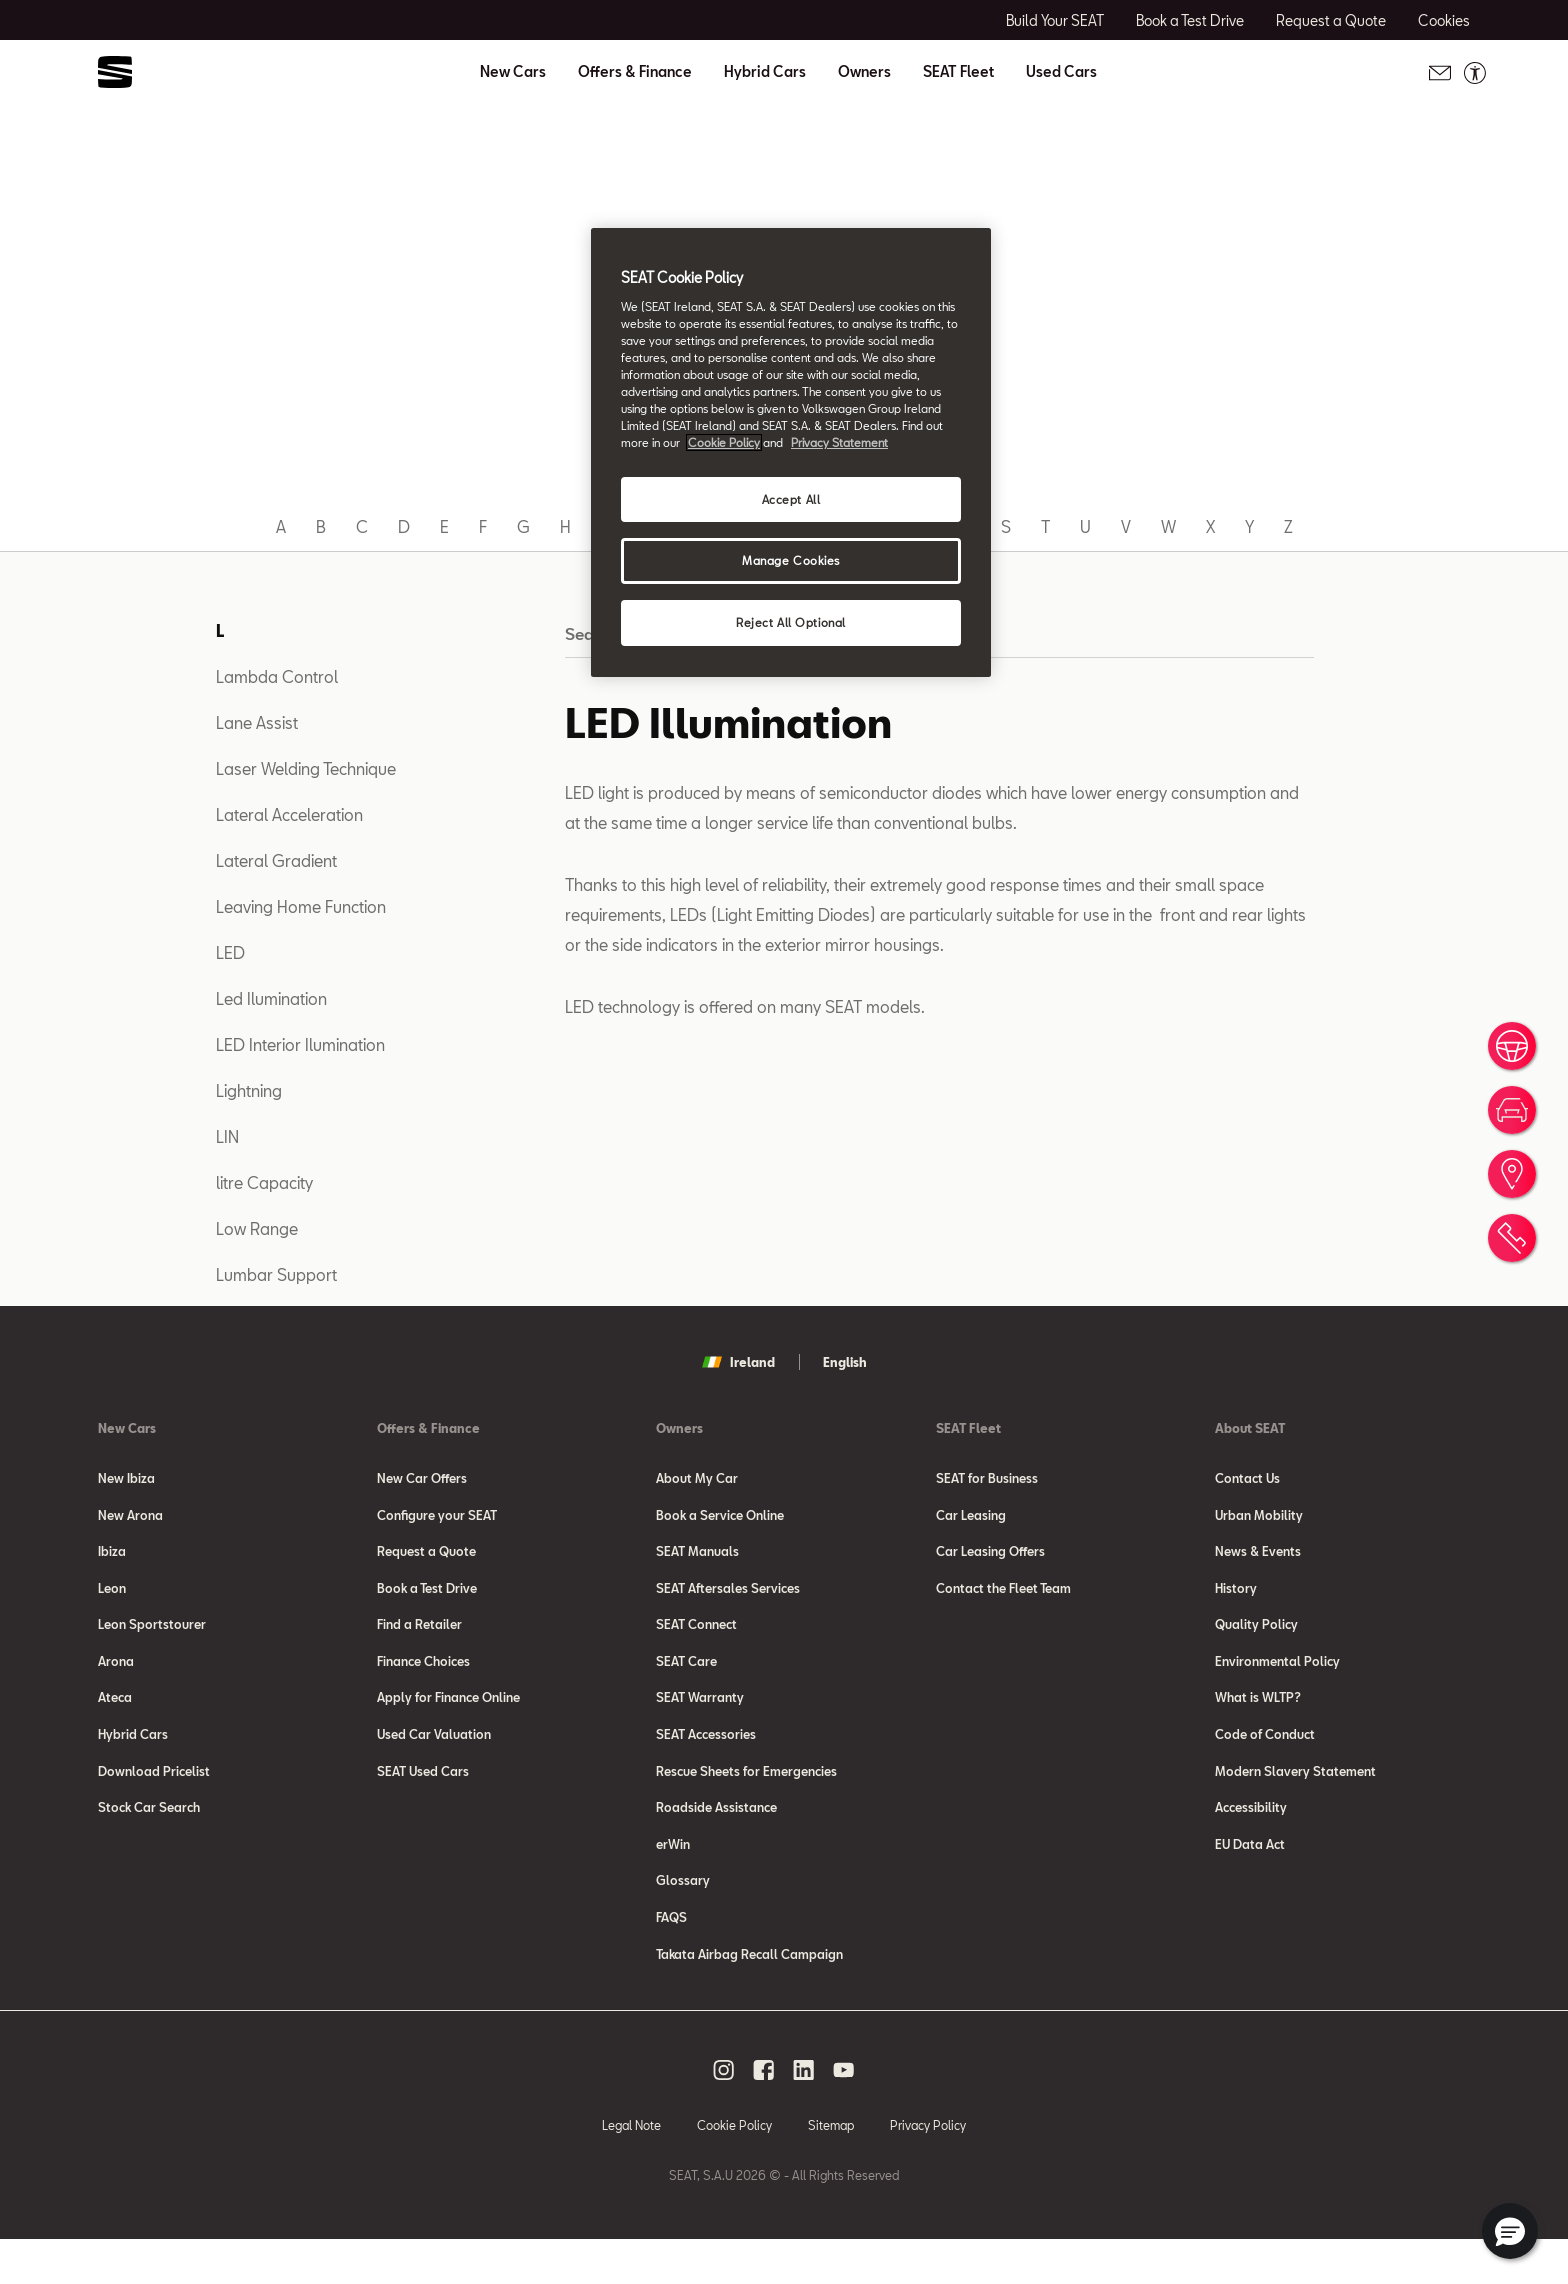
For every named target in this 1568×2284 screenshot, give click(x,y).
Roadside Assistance (716, 1838)
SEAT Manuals (697, 1558)
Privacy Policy (928, 2169)
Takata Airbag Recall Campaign (749, 1998)
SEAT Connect (696, 1638)
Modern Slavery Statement (1295, 1798)
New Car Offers (422, 1478)
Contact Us (1247, 1478)
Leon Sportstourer (152, 1638)
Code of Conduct (1265, 1758)
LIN (227, 1136)
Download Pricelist (154, 1798)
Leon (112, 1598)
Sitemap (831, 2169)
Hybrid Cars (765, 72)
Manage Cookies (791, 560)
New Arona (130, 1518)
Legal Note (631, 2169)
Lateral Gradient (276, 860)
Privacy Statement (839, 442)
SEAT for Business (987, 1478)
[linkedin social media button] (804, 2114)
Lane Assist (257, 722)
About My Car (697, 1478)
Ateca (115, 1718)
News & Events (1258, 1558)
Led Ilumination (271, 998)
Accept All (791, 499)
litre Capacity (264, 1182)
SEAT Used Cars (423, 1798)
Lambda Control (277, 676)
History (1236, 1598)
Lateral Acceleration (289, 814)
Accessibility (1251, 1838)
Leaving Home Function (301, 906)
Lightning (249, 1090)
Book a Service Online (720, 1518)
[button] (1510, 2231)
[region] (791, 452)
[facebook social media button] (764, 2114)
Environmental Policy (1277, 1678)
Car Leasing (971, 1518)
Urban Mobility (1259, 1518)
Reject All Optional (791, 622)
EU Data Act (1250, 1878)
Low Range (257, 1228)
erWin (673, 1878)
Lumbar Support (276, 1274)
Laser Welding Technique (306, 768)
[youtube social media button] (844, 2114)
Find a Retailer (419, 1638)
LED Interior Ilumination (300, 1044)
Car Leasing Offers (990, 1558)
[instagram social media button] (724, 2114)
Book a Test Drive (427, 1598)
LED (230, 952)
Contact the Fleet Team (1003, 1598)
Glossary (683, 1918)
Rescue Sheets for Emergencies (746, 1798)
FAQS (671, 1958)
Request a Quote (426, 1558)
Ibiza (112, 1558)
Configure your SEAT (437, 1518)
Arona (116, 1678)
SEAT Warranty (700, 1718)
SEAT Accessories (706, 1758)
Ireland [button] (738, 1362)
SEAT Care (686, 1678)
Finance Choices (423, 1678)
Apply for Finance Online (448, 1718)
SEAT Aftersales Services (728, 1598)
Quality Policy (1256, 1638)
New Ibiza (126, 1478)
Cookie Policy (734, 2169)
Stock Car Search (149, 1838)
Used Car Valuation (434, 1758)
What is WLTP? (1258, 1718)
